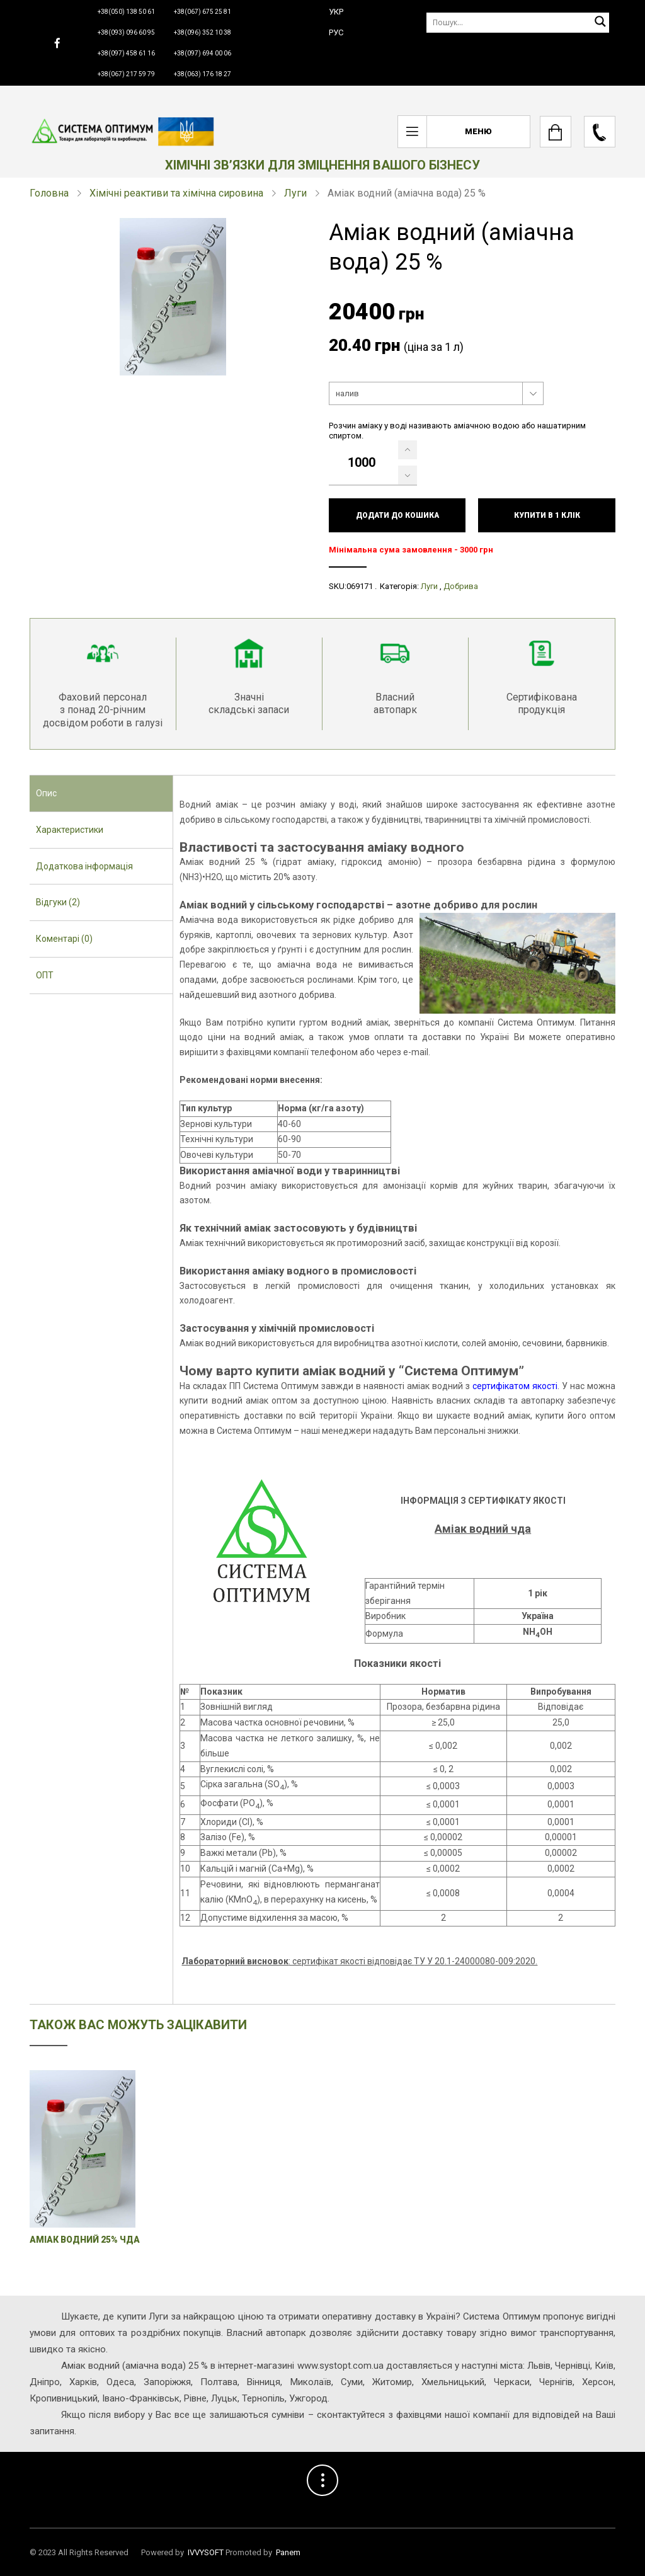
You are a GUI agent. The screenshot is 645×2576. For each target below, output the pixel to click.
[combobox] (436, 394)
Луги (295, 193)
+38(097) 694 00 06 (202, 53)
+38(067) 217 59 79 (126, 74)
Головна (49, 193)
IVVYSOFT (206, 2552)
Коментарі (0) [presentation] (64, 939)
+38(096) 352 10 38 (202, 32)
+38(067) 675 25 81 (202, 11)
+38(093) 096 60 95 (126, 32)
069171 (359, 586)
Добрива (460, 586)
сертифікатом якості (514, 1386)
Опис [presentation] (46, 793)
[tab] (101, 794)
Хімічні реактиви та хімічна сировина (176, 193)
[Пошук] (517, 22)
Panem (288, 2552)
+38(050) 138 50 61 (126, 11)
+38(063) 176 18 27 (202, 74)
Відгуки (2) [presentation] (58, 902)
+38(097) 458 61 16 (126, 53)
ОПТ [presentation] (45, 975)
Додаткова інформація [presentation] (84, 866)
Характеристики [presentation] (69, 830)
